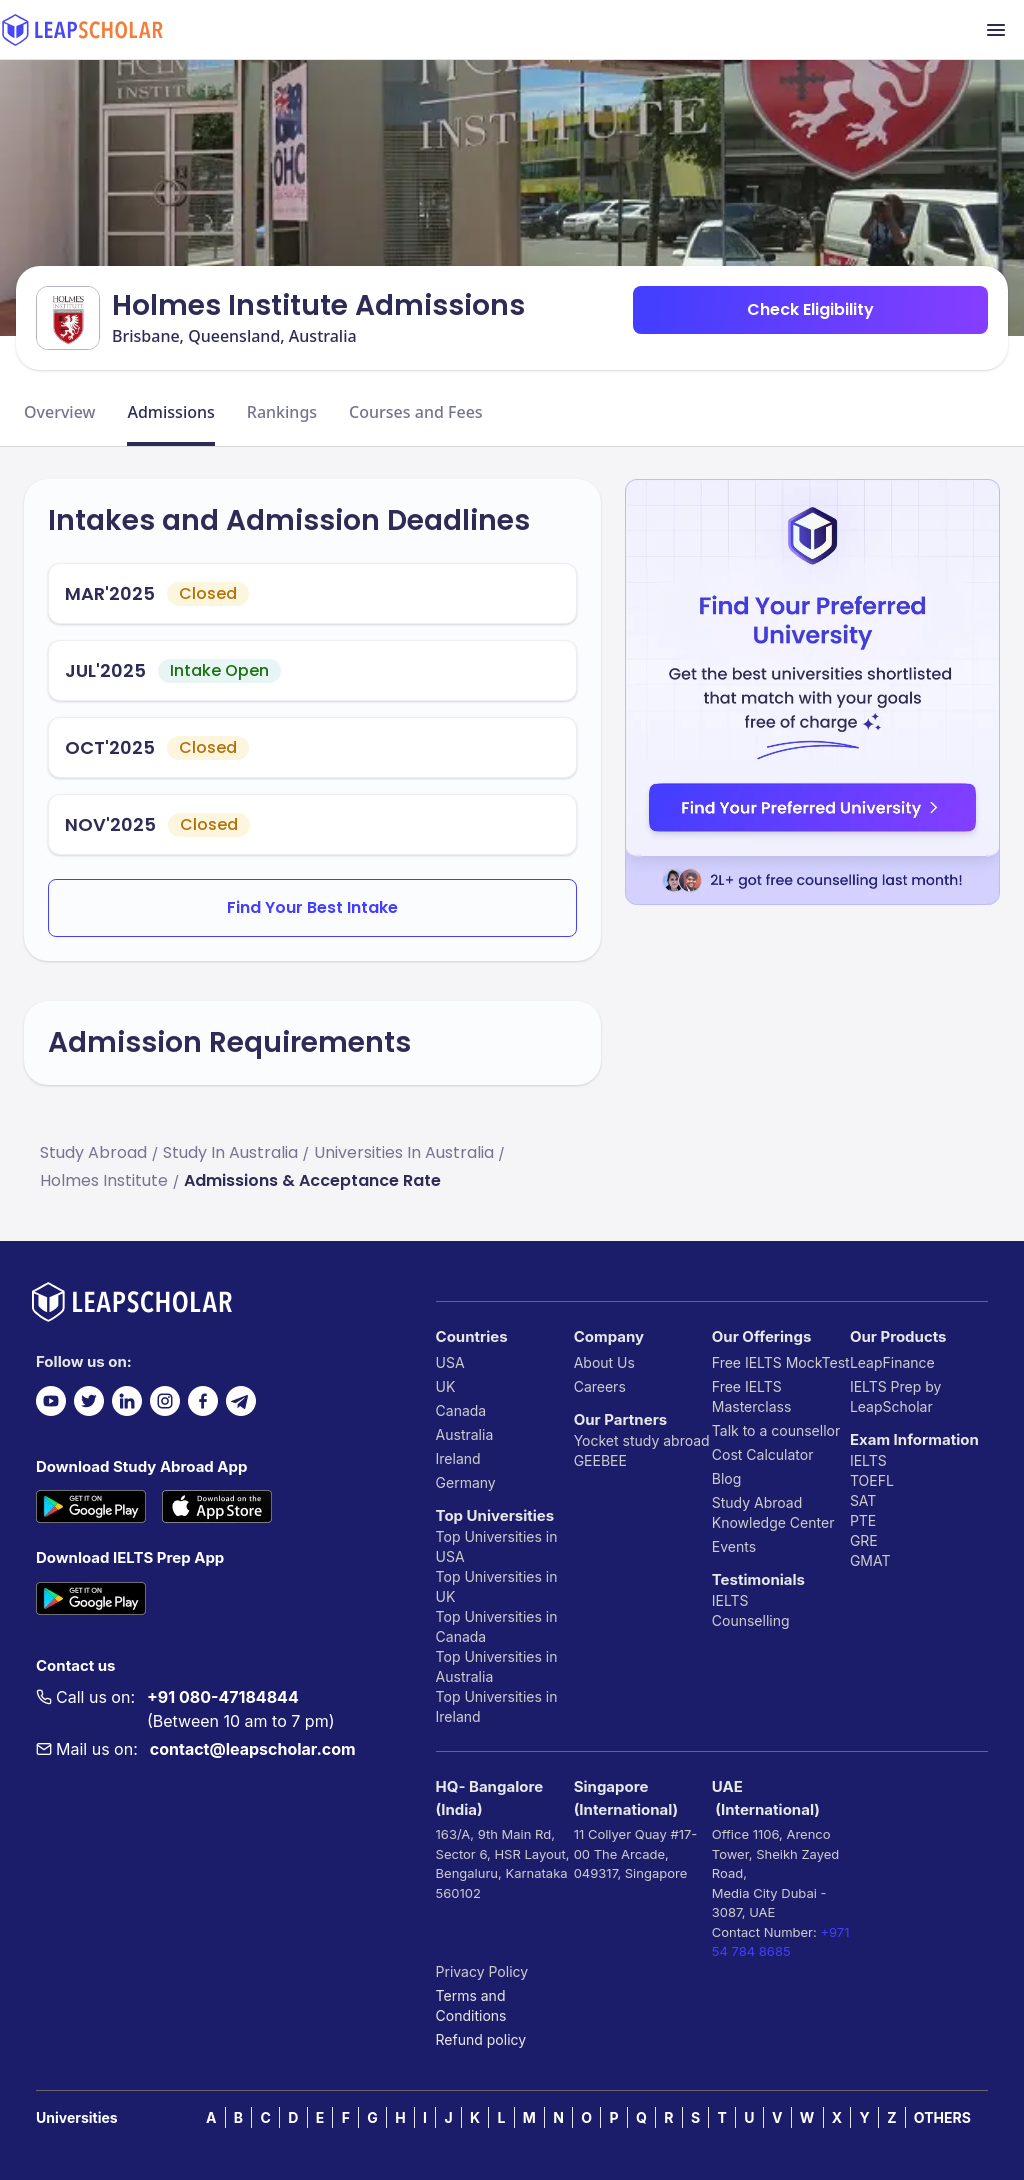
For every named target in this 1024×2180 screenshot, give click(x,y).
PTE (863, 1520)
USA (450, 1362)
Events (734, 1546)
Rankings (282, 412)
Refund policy (481, 2039)
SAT (863, 1500)
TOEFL (872, 1480)
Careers (600, 1386)
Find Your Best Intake (312, 907)
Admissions (170, 412)
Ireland (458, 1458)
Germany (466, 1482)
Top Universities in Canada (497, 1626)
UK (446, 1386)
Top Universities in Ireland (497, 1706)
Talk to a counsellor (776, 1430)
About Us (604, 1362)
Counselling (751, 1620)
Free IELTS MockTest (781, 1362)
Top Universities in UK (497, 1586)
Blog (727, 1478)
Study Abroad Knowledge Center (773, 1512)
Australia (465, 1434)
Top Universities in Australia (497, 1666)
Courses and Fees (416, 412)
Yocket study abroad (642, 1440)
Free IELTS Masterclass (752, 1396)
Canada (461, 1410)
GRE (864, 1540)
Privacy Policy (482, 1971)
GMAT (870, 1560)
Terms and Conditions (471, 2005)
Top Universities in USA (497, 1546)
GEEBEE (600, 1460)
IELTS (730, 1600)
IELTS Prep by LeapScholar (896, 1396)
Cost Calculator (763, 1454)
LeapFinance (892, 1362)
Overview (59, 412)
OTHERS (942, 2117)
